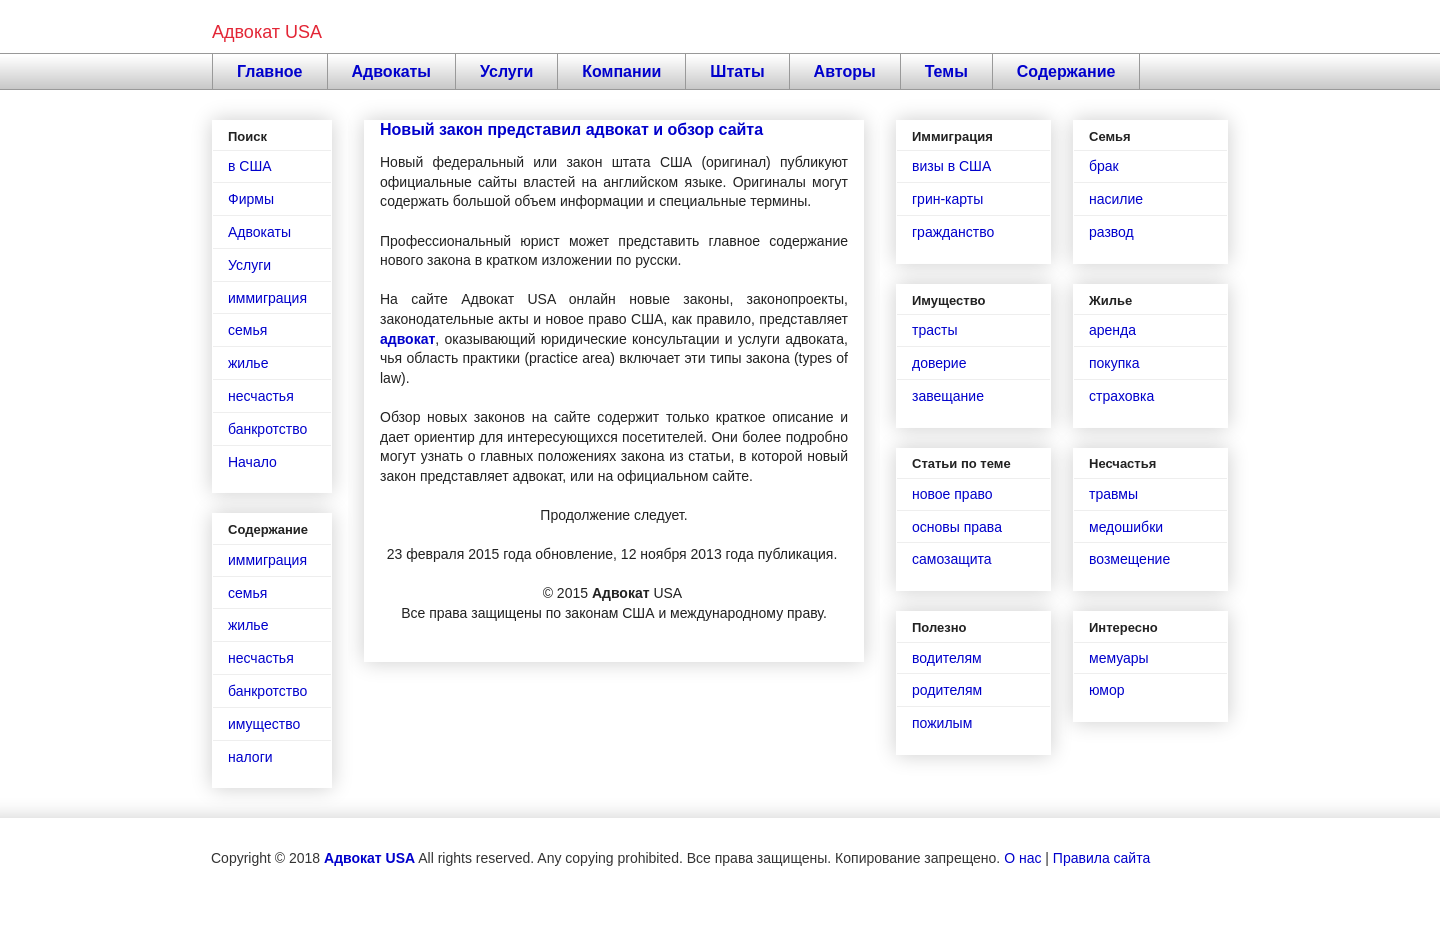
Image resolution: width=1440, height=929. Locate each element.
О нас (1022, 858)
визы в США (951, 166)
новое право (952, 494)
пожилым (942, 723)
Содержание (1066, 71)
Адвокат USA (267, 32)
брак (1104, 166)
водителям (947, 658)
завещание (948, 396)
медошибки (1126, 527)
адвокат (407, 339)
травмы (1113, 494)
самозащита (952, 559)
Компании (621, 71)
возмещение (1129, 559)
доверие (939, 363)
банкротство (267, 429)
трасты (934, 330)
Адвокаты (392, 71)
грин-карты (947, 199)
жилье (248, 363)
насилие (1116, 199)
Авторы (845, 71)
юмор (1107, 690)
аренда (1112, 330)
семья (247, 330)
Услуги (506, 71)
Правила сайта (1101, 858)
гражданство (953, 232)
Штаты (737, 71)
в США (250, 166)
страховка (1121, 396)
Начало (252, 462)
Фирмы (251, 199)
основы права (957, 527)
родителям (947, 690)
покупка (1114, 363)
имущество (264, 724)
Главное (270, 71)
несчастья (261, 396)
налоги (250, 757)
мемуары (1119, 658)
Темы (946, 71)
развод (1111, 232)
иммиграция (267, 298)
